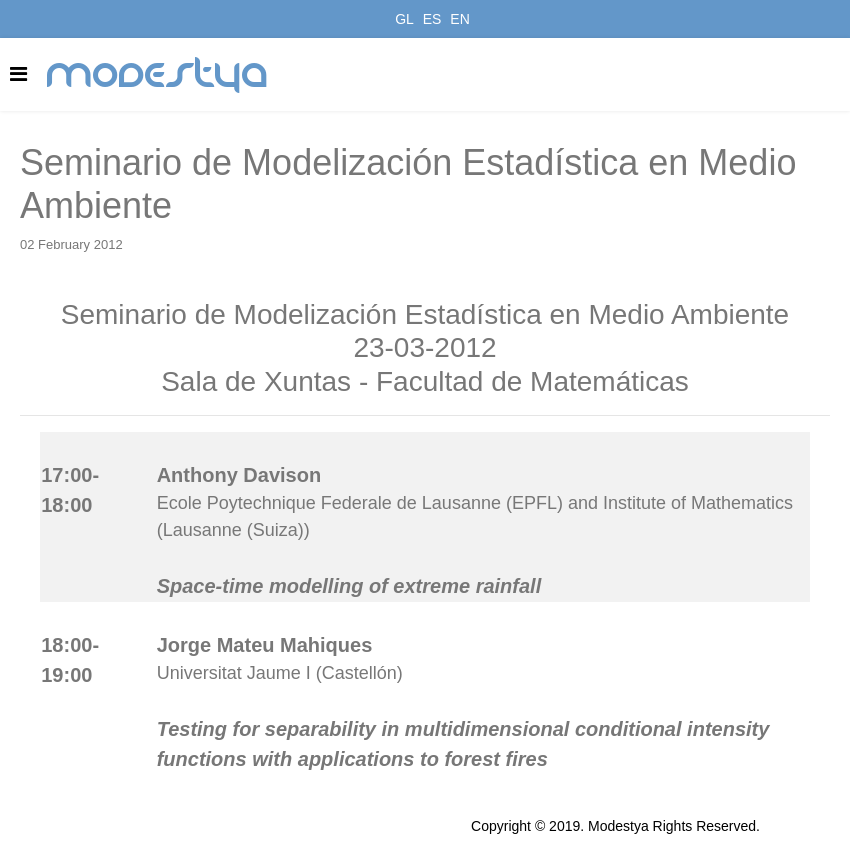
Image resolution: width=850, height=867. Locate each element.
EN (459, 19)
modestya (158, 75)
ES (432, 19)
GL (404, 19)
